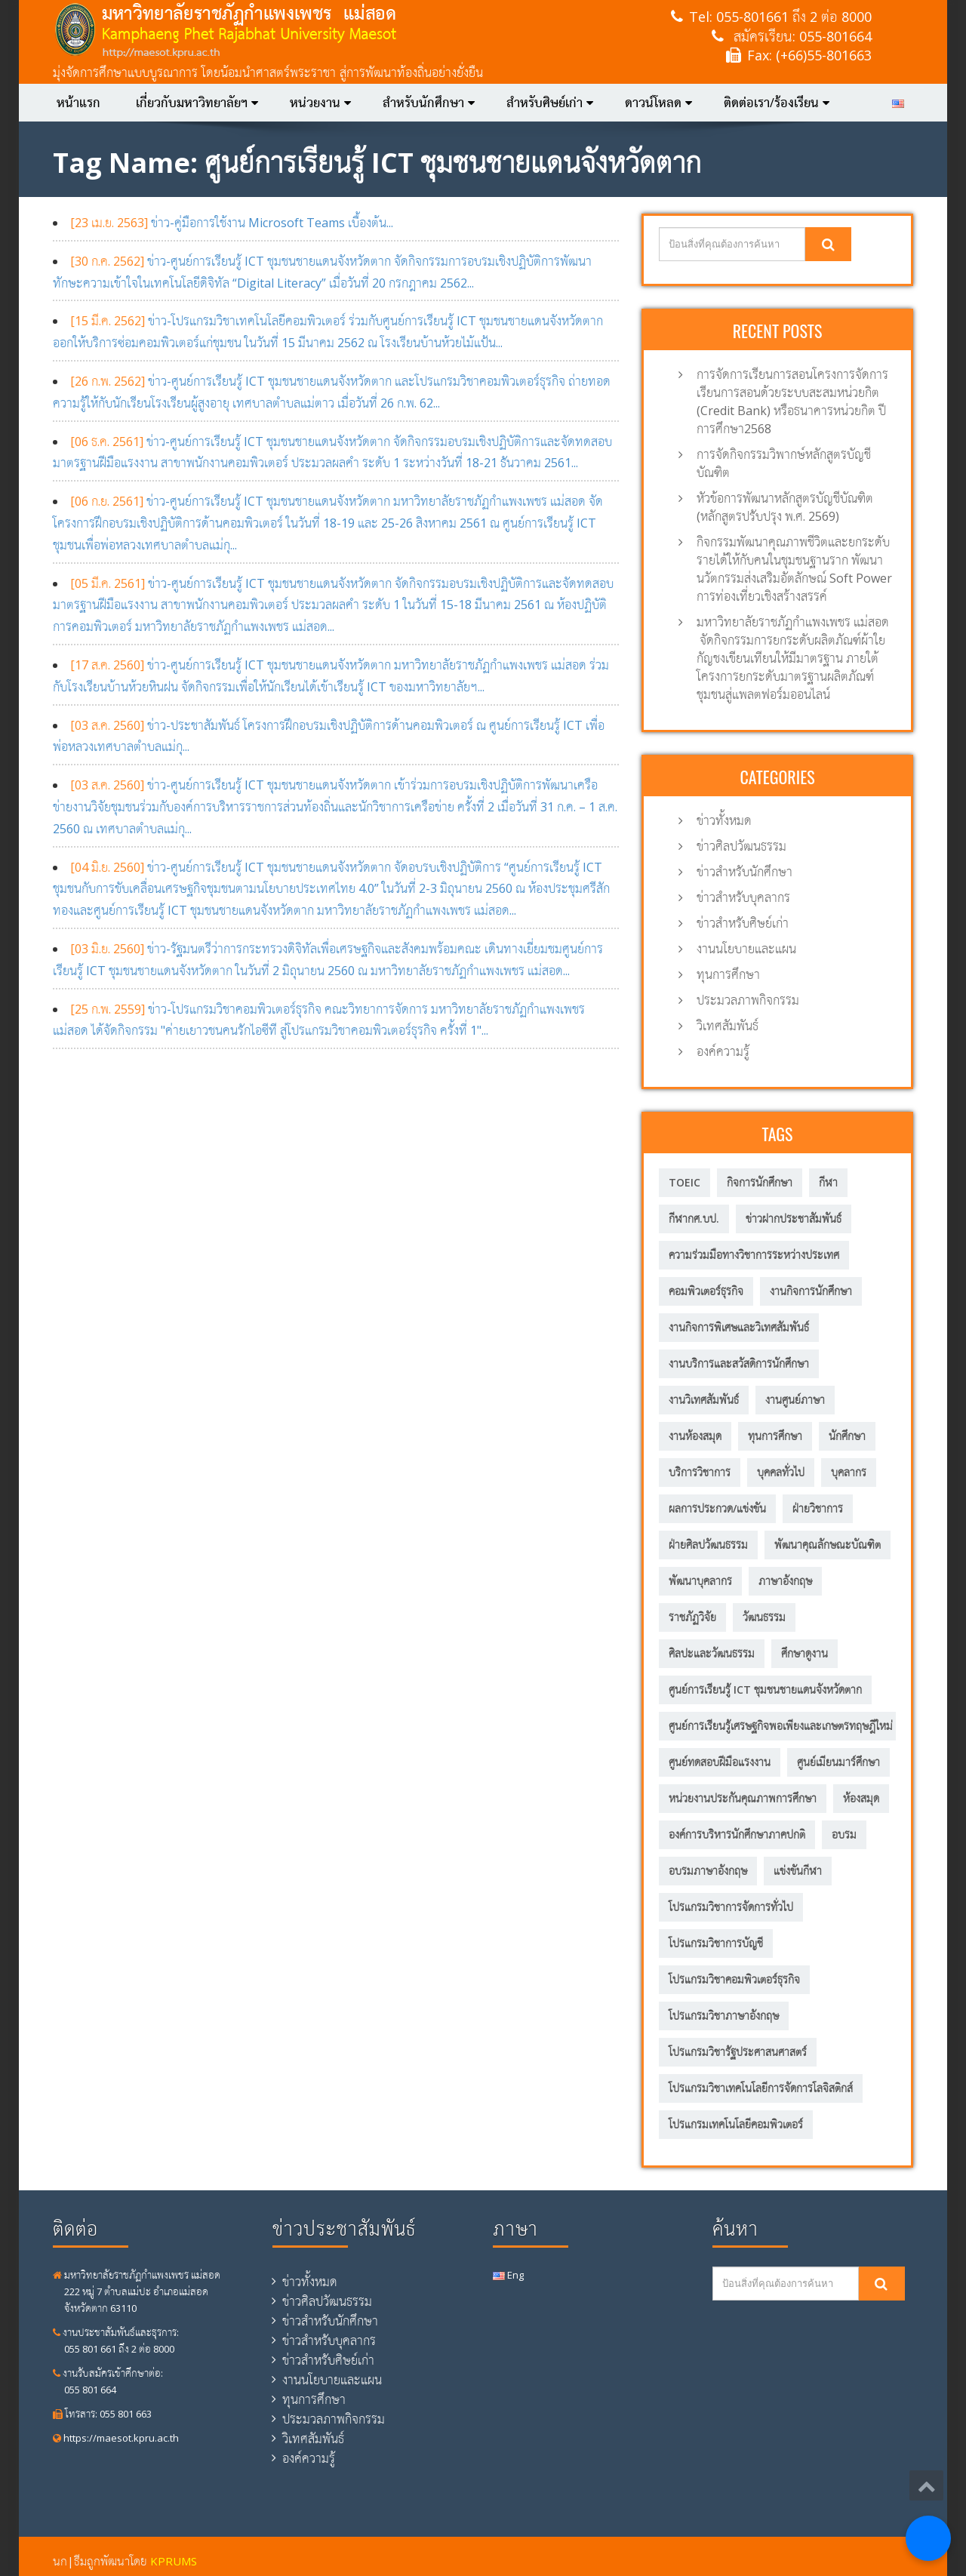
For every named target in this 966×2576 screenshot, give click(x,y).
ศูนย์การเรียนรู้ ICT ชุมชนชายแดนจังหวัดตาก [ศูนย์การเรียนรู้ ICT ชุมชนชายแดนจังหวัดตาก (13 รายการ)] (765, 1689)
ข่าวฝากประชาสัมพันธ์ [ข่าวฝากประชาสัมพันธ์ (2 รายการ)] (793, 1218)
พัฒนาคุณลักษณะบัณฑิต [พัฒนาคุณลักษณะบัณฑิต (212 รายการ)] (827, 1544)
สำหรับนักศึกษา (429, 102)
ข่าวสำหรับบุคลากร (743, 897)
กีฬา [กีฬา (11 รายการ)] (828, 1182)
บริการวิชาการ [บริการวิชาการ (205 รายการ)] (700, 1472)
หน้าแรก (78, 102)
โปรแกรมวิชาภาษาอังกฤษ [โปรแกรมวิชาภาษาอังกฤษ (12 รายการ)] (724, 2015)
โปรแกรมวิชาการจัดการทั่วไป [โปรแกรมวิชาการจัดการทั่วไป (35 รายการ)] (731, 1907)
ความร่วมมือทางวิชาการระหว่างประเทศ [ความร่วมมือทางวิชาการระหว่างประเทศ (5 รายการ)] (754, 1255)
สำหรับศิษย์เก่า (549, 102)
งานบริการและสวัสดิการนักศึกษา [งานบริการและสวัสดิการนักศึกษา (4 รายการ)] (739, 1363)
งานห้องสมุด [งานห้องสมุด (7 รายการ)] (695, 1436)
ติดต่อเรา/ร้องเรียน (776, 102)
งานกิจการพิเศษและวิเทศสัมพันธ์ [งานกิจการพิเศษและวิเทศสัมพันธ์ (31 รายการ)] (739, 1327)
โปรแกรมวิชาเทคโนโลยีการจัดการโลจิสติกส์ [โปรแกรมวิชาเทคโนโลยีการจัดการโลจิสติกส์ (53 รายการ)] (761, 2088)
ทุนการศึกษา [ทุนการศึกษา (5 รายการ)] (775, 1436)
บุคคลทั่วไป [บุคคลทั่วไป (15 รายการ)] (780, 1472)
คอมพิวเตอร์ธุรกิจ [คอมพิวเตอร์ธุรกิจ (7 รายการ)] (706, 1291)
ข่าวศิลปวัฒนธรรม (741, 846)
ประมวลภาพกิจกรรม (748, 1000)
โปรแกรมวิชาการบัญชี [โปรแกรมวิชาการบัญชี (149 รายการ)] (716, 1943)
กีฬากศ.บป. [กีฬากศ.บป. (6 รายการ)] (694, 1218)
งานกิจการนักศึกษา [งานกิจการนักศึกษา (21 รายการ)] (811, 1291)
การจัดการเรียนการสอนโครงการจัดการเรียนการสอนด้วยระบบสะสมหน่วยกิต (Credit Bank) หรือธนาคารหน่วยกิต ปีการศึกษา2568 (792, 401)
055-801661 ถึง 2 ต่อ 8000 (794, 17)
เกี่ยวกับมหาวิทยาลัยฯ (197, 102)
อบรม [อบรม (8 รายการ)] (844, 1834)
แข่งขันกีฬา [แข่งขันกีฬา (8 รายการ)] (798, 1871)
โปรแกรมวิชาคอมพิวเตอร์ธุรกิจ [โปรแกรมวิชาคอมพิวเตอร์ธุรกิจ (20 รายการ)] (734, 1979)
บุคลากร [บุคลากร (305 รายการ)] (848, 1472)
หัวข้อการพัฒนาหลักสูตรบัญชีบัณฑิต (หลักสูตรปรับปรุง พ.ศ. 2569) (785, 507)
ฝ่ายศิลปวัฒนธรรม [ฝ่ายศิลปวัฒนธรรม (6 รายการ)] (708, 1544)
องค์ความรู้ (723, 1051)
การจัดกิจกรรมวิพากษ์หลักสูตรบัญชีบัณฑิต (784, 463)
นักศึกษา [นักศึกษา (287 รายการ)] (847, 1436)
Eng (508, 2275)
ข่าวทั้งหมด (724, 820)
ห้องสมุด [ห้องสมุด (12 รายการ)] (861, 1798)
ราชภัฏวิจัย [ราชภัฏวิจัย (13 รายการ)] (692, 1617)
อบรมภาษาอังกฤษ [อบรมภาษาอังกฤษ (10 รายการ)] (708, 1871)
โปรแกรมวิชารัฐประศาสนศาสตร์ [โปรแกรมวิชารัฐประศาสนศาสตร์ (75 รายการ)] (738, 2052)
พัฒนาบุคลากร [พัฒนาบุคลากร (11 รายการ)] (700, 1581)
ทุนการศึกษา (728, 974)
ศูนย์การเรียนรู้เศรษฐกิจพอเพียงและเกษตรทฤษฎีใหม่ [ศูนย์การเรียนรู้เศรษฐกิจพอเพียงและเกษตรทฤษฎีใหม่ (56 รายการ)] (781, 1726)
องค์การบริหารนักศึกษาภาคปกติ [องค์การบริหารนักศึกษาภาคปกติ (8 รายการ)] (737, 1834)
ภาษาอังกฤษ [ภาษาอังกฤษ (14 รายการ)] (785, 1581)
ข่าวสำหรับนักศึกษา (744, 871)
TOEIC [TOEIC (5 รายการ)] (684, 1182)
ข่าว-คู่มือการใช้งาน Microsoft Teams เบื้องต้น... (231, 222)
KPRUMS (173, 2560)
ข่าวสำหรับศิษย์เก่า (743, 923)
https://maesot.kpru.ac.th (116, 2438)
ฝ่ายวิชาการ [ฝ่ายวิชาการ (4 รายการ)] (817, 1508)
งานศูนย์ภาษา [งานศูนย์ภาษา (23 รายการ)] (795, 1400)
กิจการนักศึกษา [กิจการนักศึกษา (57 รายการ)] (759, 1182)
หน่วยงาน (320, 102)
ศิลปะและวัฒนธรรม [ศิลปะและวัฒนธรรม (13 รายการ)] (712, 1653)
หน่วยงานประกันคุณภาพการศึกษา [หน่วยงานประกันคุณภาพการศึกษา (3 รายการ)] (743, 1798)
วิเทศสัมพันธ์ (727, 1025)
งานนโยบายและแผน (746, 948)
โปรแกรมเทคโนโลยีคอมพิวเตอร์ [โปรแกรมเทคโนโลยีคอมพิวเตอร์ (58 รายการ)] (736, 2124)
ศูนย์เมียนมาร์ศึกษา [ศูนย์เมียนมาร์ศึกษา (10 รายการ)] (838, 1762)
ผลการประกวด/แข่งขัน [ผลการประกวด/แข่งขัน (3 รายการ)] (717, 1508)
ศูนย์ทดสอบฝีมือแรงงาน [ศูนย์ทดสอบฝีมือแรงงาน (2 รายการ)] (720, 1762)
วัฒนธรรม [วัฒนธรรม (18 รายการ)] (764, 1617)
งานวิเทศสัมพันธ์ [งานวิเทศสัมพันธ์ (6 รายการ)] (704, 1400)
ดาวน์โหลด (658, 102)
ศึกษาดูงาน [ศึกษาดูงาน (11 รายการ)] (804, 1653)
